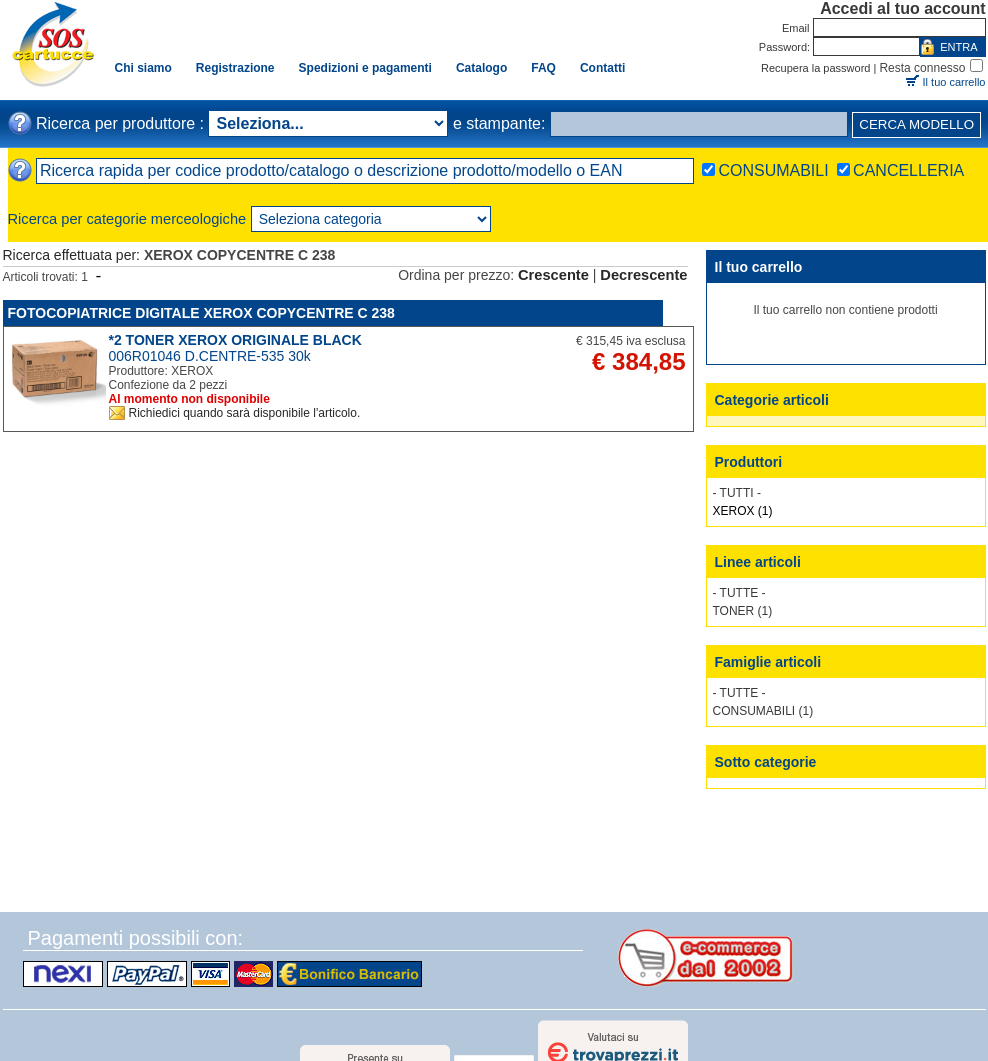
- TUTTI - (737, 493)
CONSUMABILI (773, 170)
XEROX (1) (743, 511)
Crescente (553, 275)
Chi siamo (143, 68)
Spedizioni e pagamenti (365, 68)
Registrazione (235, 68)
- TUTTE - (739, 593)
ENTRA (958, 47)
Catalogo (481, 68)
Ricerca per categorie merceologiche (127, 219)
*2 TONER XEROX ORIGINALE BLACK (235, 340)
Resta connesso (922, 68)
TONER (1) (743, 611)
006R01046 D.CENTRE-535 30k (210, 356)
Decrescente (643, 275)
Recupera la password (815, 68)
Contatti (602, 68)
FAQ (543, 68)
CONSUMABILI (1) (763, 711)
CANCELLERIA (908, 170)
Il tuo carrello (954, 82)
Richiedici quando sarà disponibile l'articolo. (245, 413)
